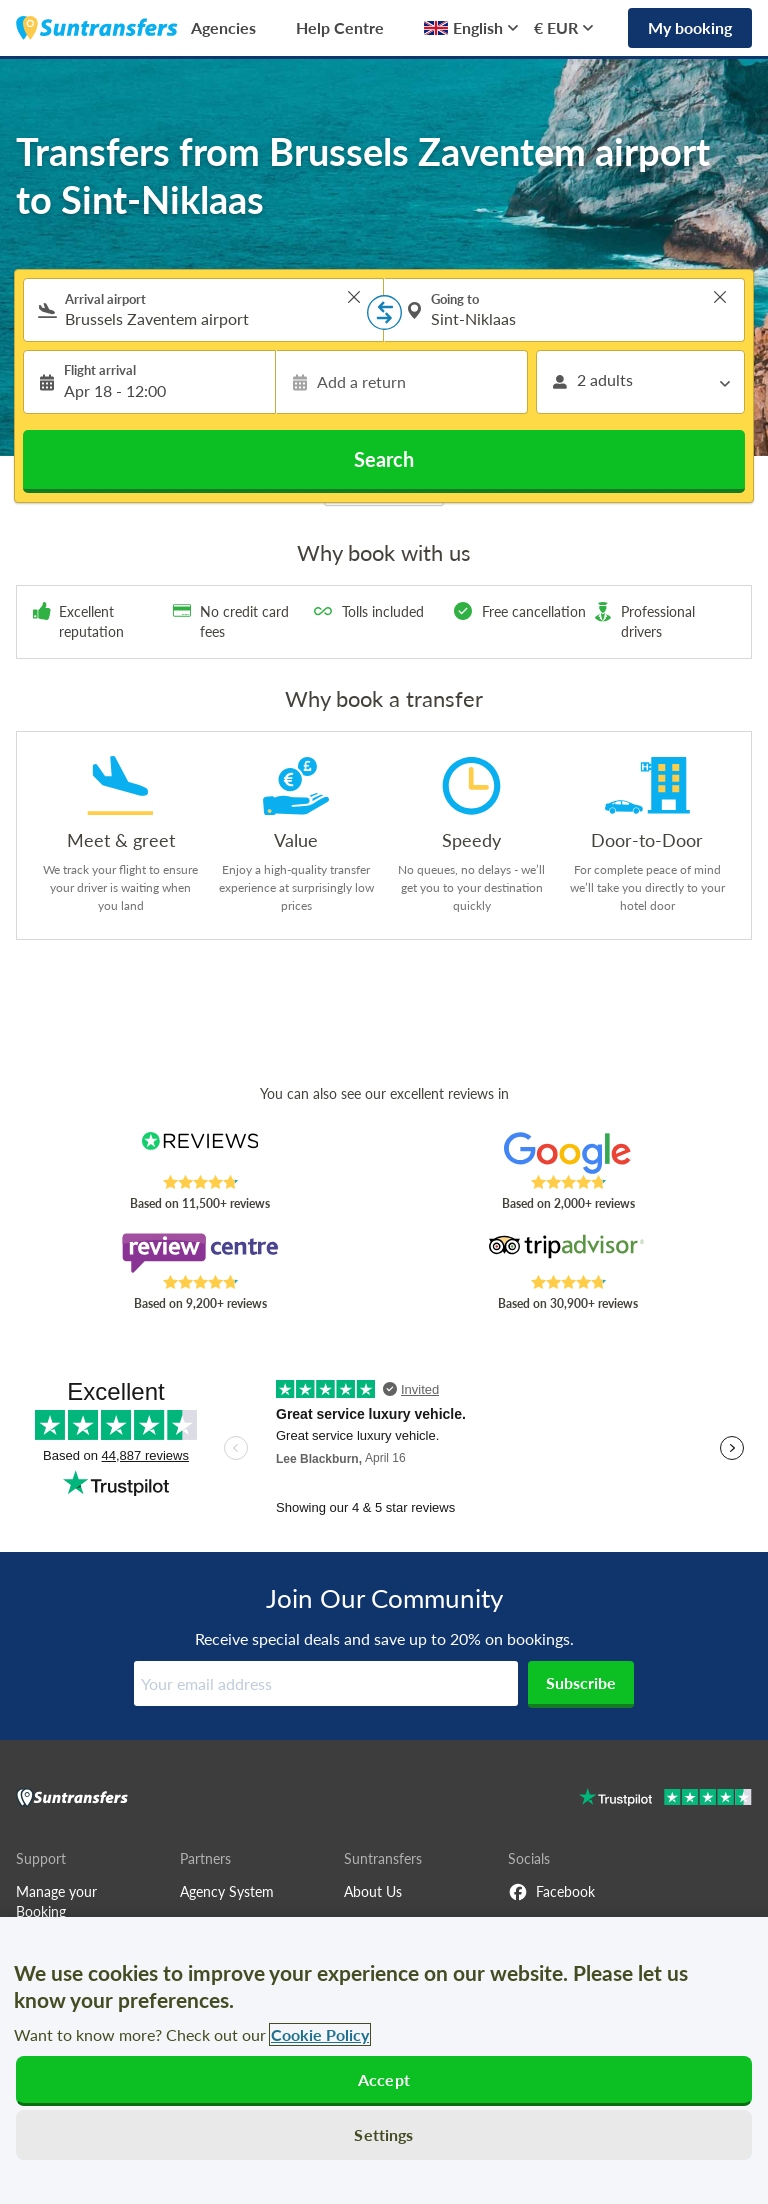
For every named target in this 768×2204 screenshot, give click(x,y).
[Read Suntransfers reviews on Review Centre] (200, 1253)
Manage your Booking (56, 1901)
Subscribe (581, 1682)
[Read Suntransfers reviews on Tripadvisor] (568, 1253)
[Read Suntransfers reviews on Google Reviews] (568, 1153)
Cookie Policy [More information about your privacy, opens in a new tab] (320, 2034)
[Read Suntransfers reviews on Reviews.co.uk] (200, 1153)
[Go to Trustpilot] (665, 1799)
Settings (383, 2134)
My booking (690, 27)
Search (384, 459)
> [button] (354, 297)
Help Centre (340, 27)
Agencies (223, 27)
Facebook (551, 1892)
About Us (373, 1891)
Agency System (227, 1891)
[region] (384, 2060)
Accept (384, 2079)
